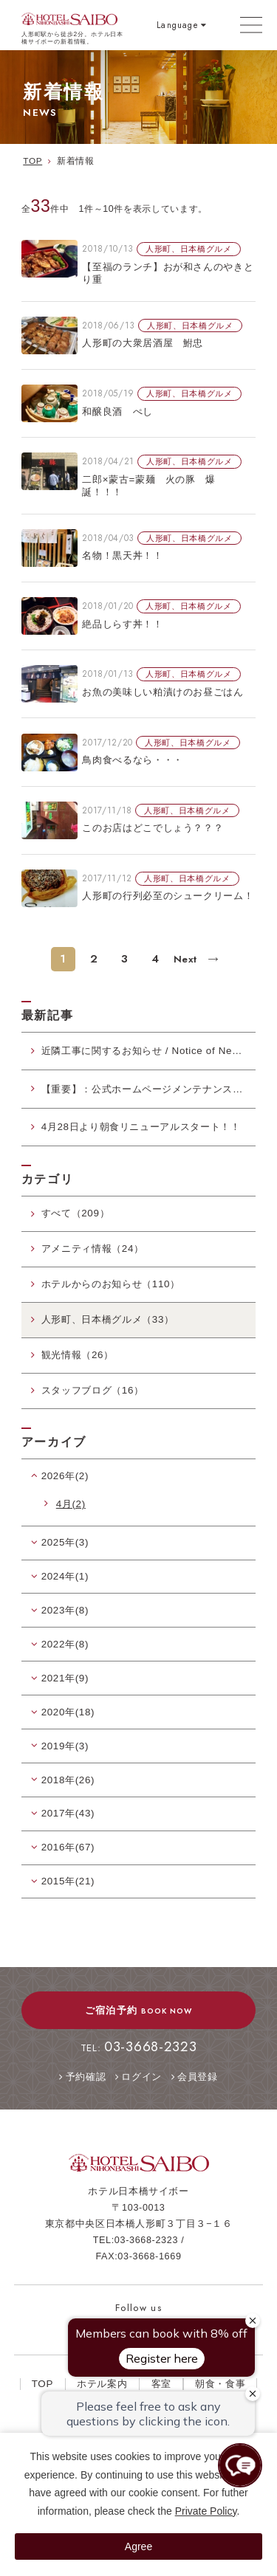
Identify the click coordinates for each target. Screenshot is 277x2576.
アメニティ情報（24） (92, 1248)
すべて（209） (75, 1213)
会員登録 (197, 2077)
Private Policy (206, 2511)
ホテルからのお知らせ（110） (110, 1283)
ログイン (141, 2077)
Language (177, 24)
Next (187, 959)
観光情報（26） (77, 1354)
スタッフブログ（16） (92, 1390)
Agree (138, 2546)
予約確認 (86, 2077)
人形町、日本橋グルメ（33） (107, 1319)
